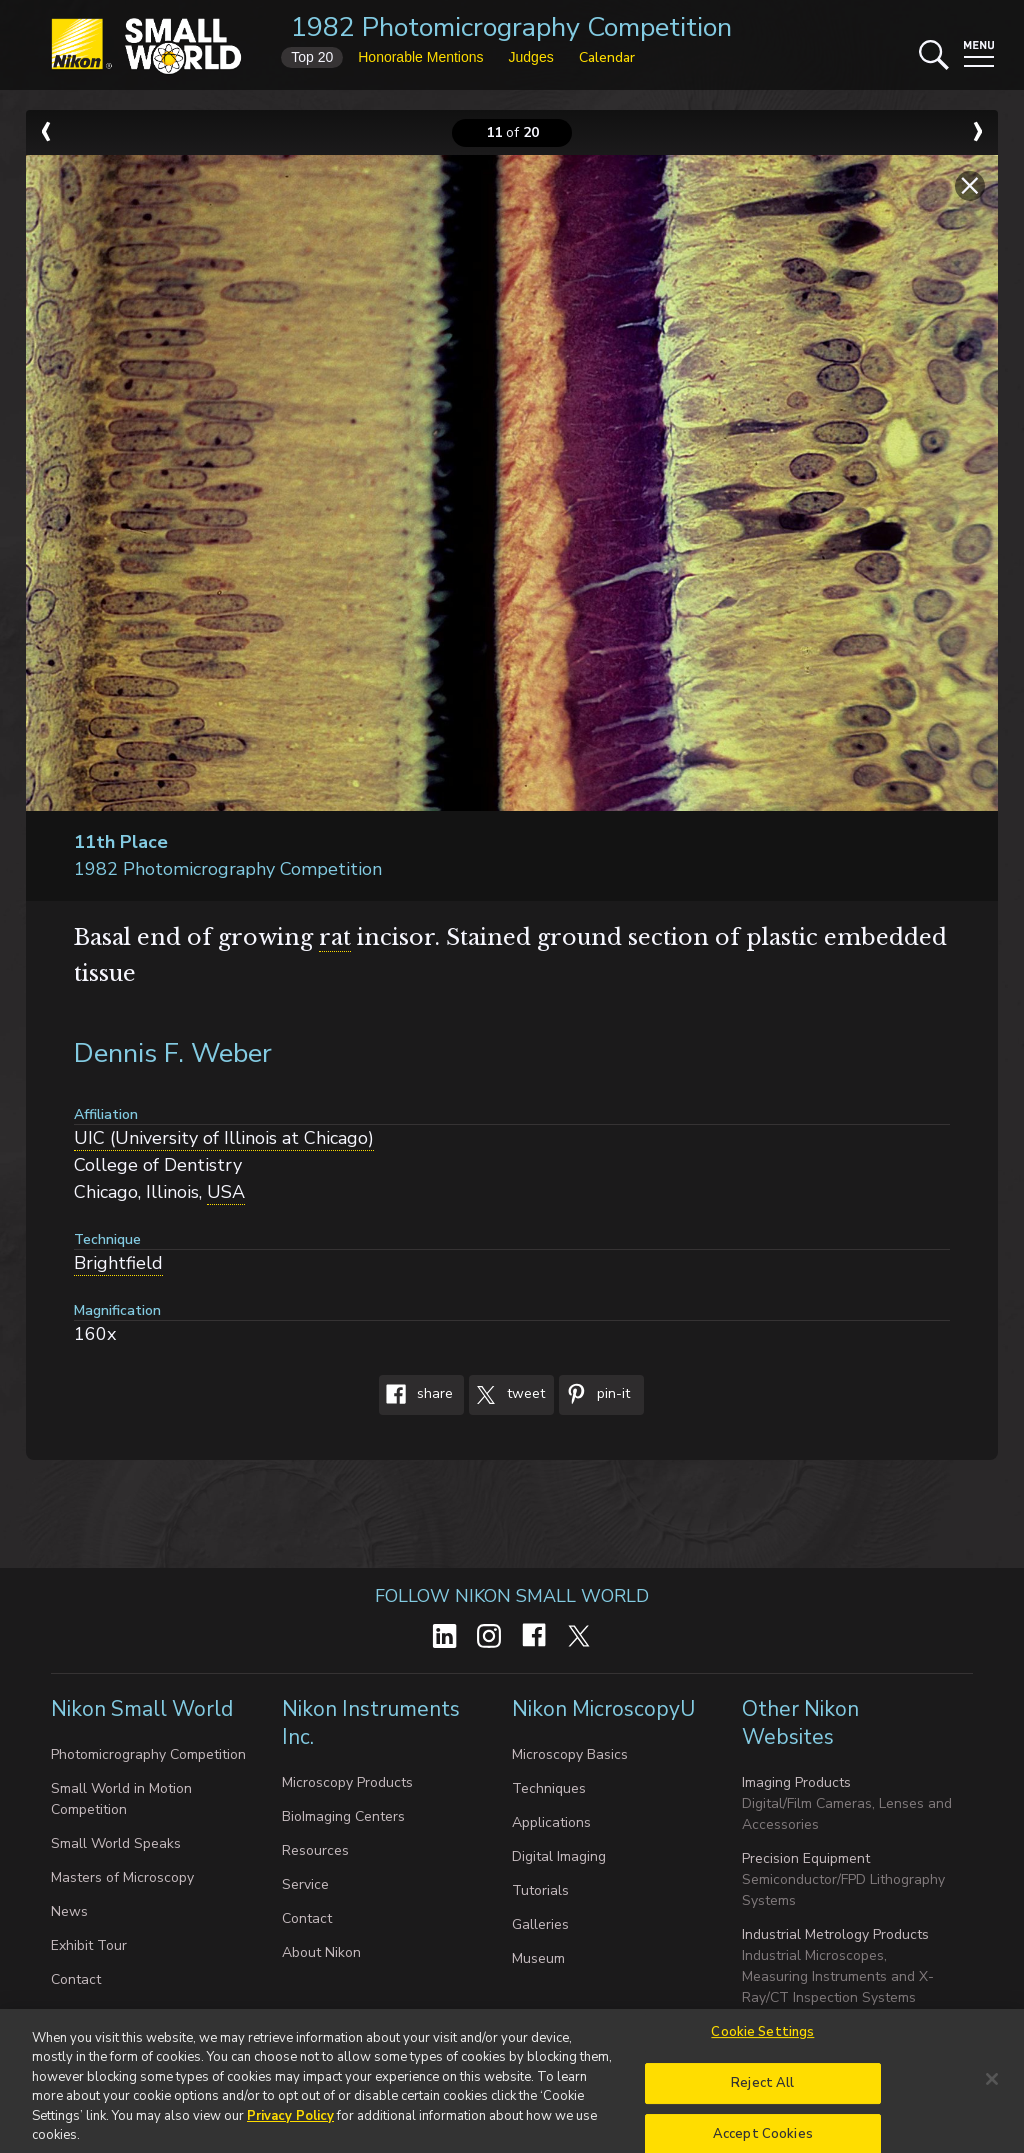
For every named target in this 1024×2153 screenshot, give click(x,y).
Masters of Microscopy (122, 1877)
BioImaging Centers (343, 1816)
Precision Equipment (806, 1858)
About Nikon (321, 1952)
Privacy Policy (290, 2123)
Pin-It (594, 1395)
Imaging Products (796, 1782)
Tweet (507, 1395)
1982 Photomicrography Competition (511, 27)
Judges (531, 57)
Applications (551, 1822)
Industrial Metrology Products (835, 1934)
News (69, 1911)
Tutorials (540, 1890)
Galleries (540, 1924)
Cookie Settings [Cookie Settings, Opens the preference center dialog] (762, 2040)
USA (226, 1192)
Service (305, 1884)
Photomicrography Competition (148, 1754)
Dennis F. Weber (173, 1053)
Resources (315, 1850)
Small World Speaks (116, 1843)
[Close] (992, 2087)
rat (335, 937)
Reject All (762, 2091)
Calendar (607, 57)
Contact (76, 1979)
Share (416, 1395)
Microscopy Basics (570, 1754)
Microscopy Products (347, 1782)
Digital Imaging (559, 1856)
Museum (538, 1958)
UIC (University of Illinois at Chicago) (224, 1138)
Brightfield (118, 1263)
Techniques (549, 1788)
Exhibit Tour (89, 1945)
